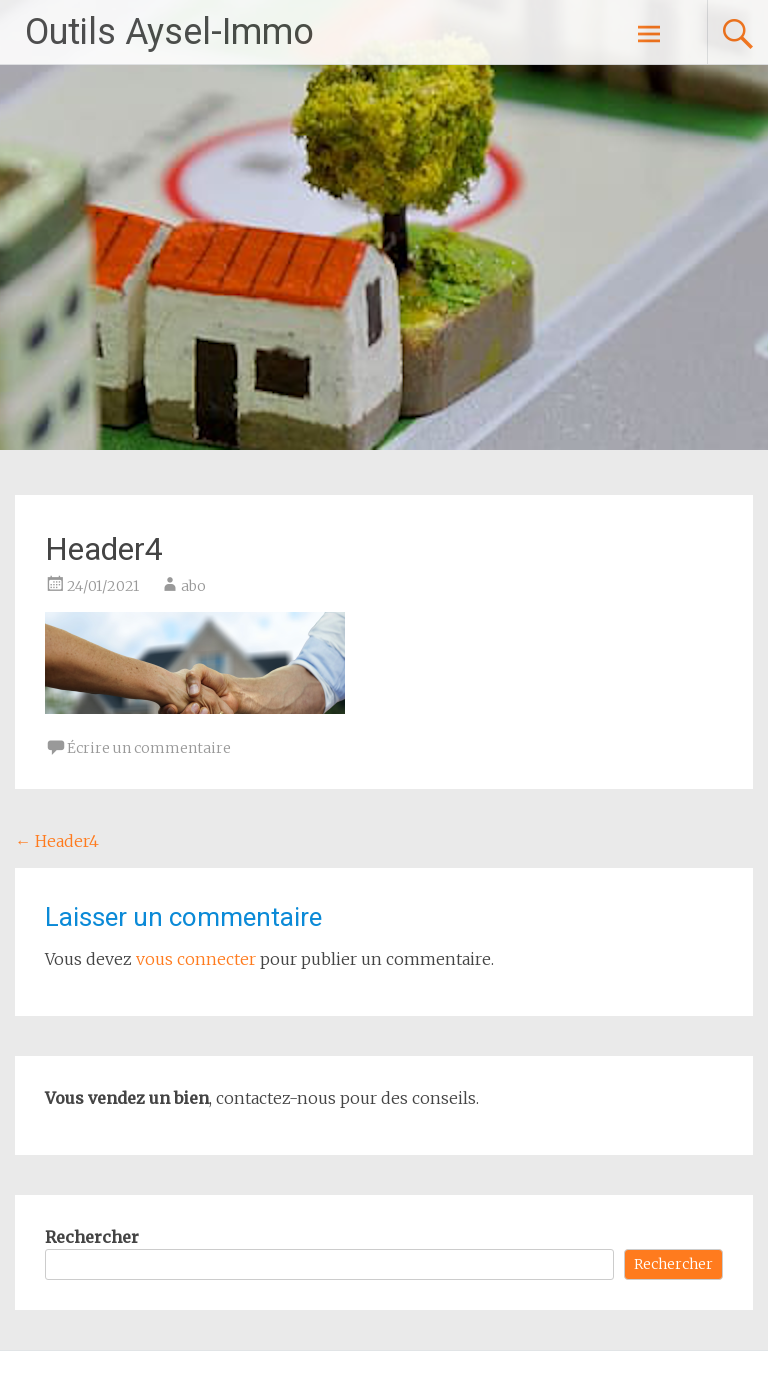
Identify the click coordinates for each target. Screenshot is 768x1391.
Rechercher (92, 1237)
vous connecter (196, 959)
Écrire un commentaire (149, 748)
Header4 (57, 841)
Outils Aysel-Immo (169, 32)
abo (193, 586)
